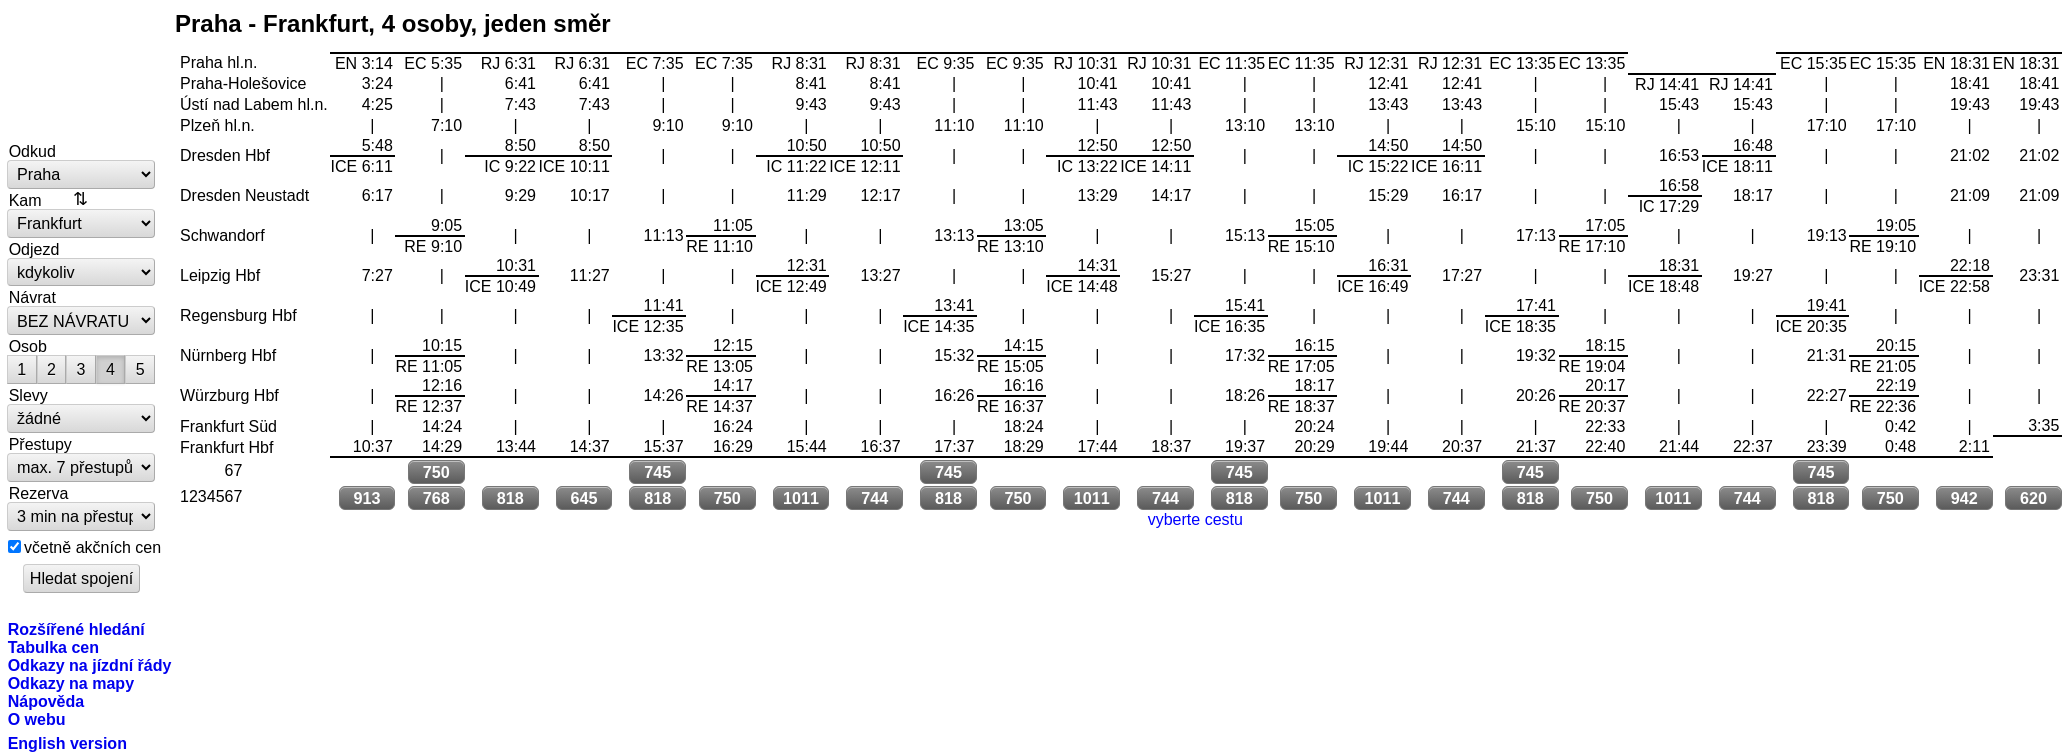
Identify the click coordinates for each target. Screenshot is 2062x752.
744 (874, 498)
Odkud (32, 151)
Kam (25, 200)
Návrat (32, 297)
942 (1964, 498)
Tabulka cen (53, 647)
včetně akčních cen (92, 547)
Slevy (28, 395)
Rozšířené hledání (76, 629)
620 (2033, 498)
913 (366, 498)
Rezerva (39, 493)
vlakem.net (82, 72)
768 (436, 498)
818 (510, 498)
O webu (37, 719)
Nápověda (46, 701)
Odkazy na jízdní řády (90, 665)
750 (436, 472)
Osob (28, 346)
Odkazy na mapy (71, 683)
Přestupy (40, 444)
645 (583, 498)
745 (657, 472)
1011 (801, 498)
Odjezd (34, 249)
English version (67, 743)
